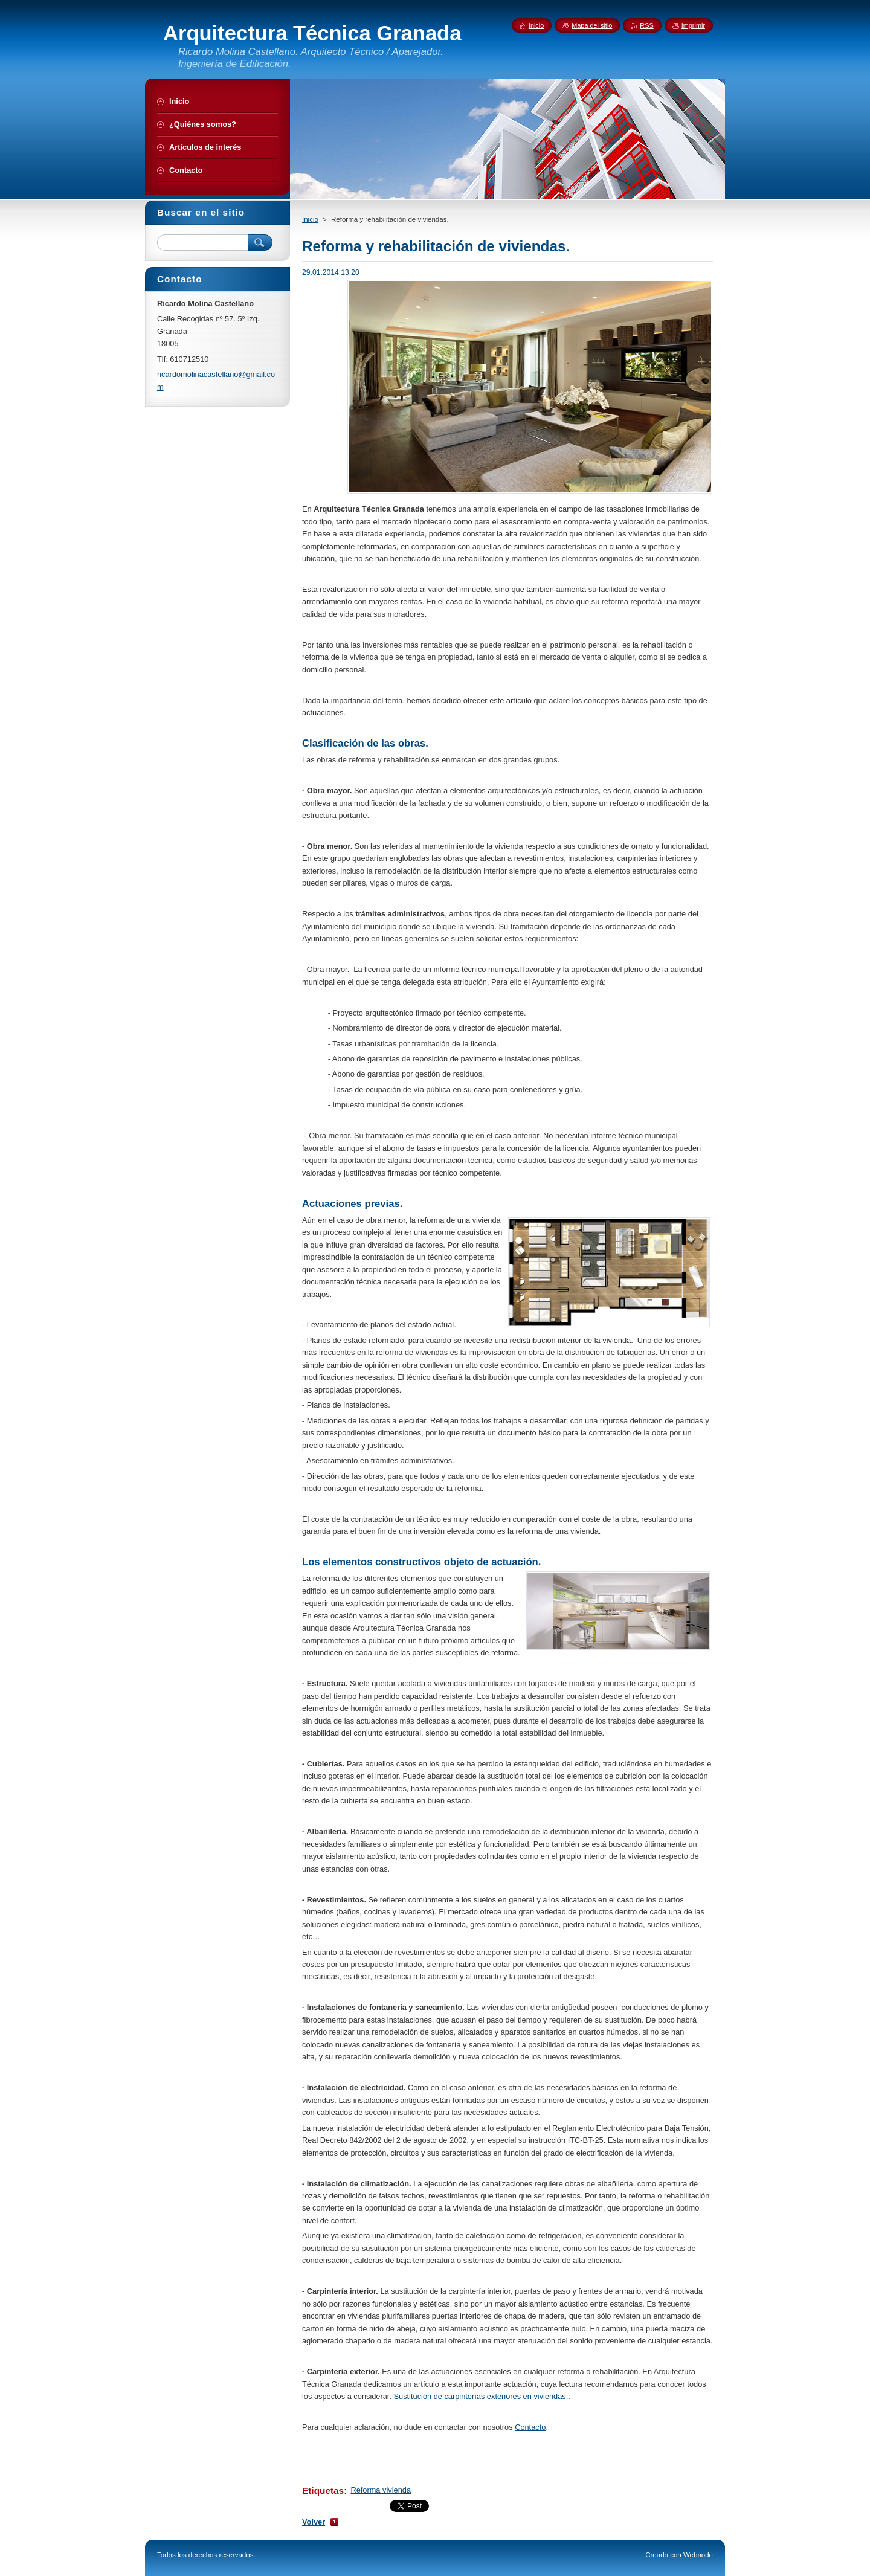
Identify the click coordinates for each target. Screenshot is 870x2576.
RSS (646, 25)
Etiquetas (323, 2490)
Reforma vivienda (380, 2489)
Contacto (530, 2427)
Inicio (310, 219)
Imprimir (693, 25)
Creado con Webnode (679, 2554)
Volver (313, 2521)
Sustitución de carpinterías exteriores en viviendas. (481, 2396)
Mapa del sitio (592, 25)
